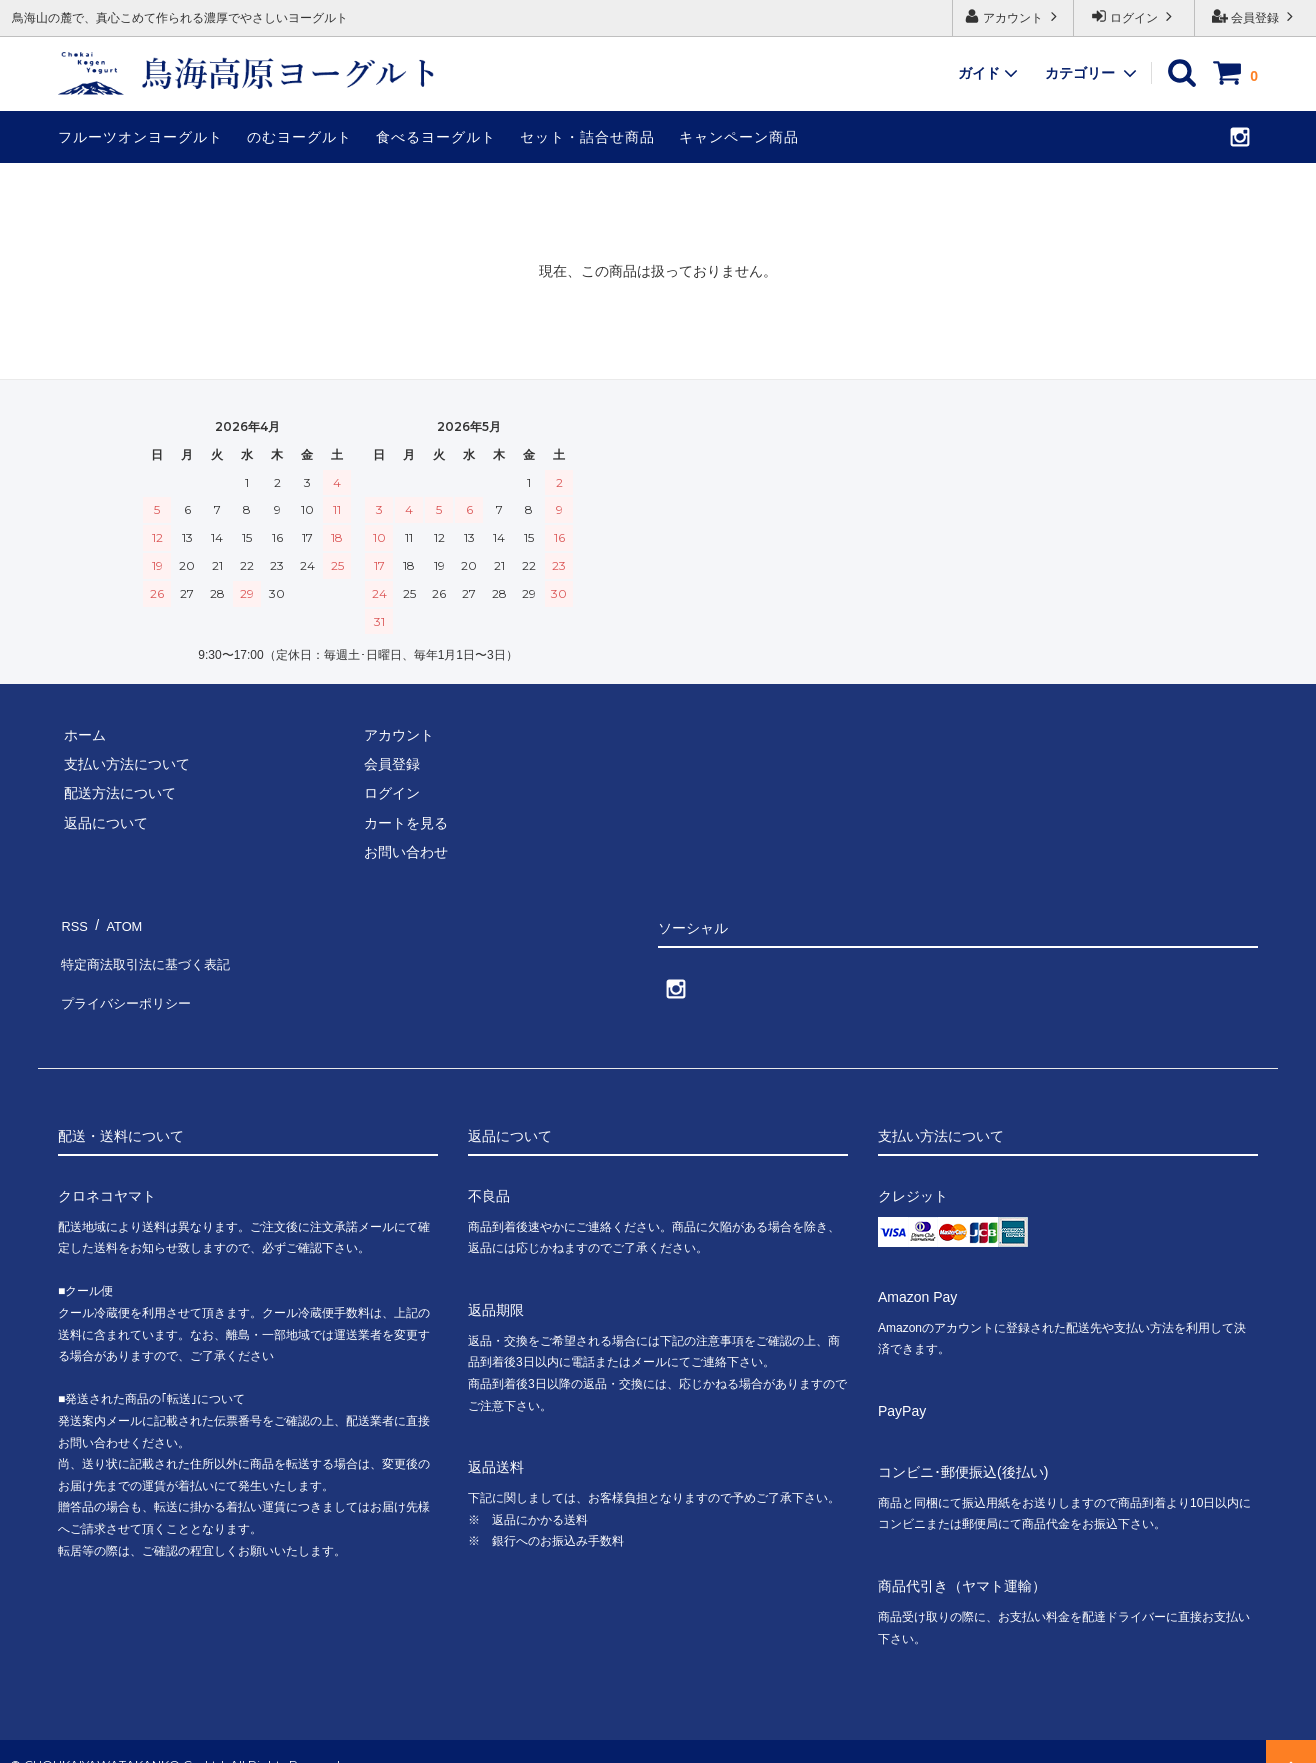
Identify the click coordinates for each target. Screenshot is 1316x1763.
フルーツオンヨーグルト (140, 137)
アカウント (1013, 16)
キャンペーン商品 (739, 137)
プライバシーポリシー (128, 980)
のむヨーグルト (299, 137)
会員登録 (1255, 16)
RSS (72, 921)
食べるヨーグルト (436, 137)
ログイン (1134, 16)
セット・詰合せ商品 (587, 137)
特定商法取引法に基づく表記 (149, 951)
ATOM (117, 921)
